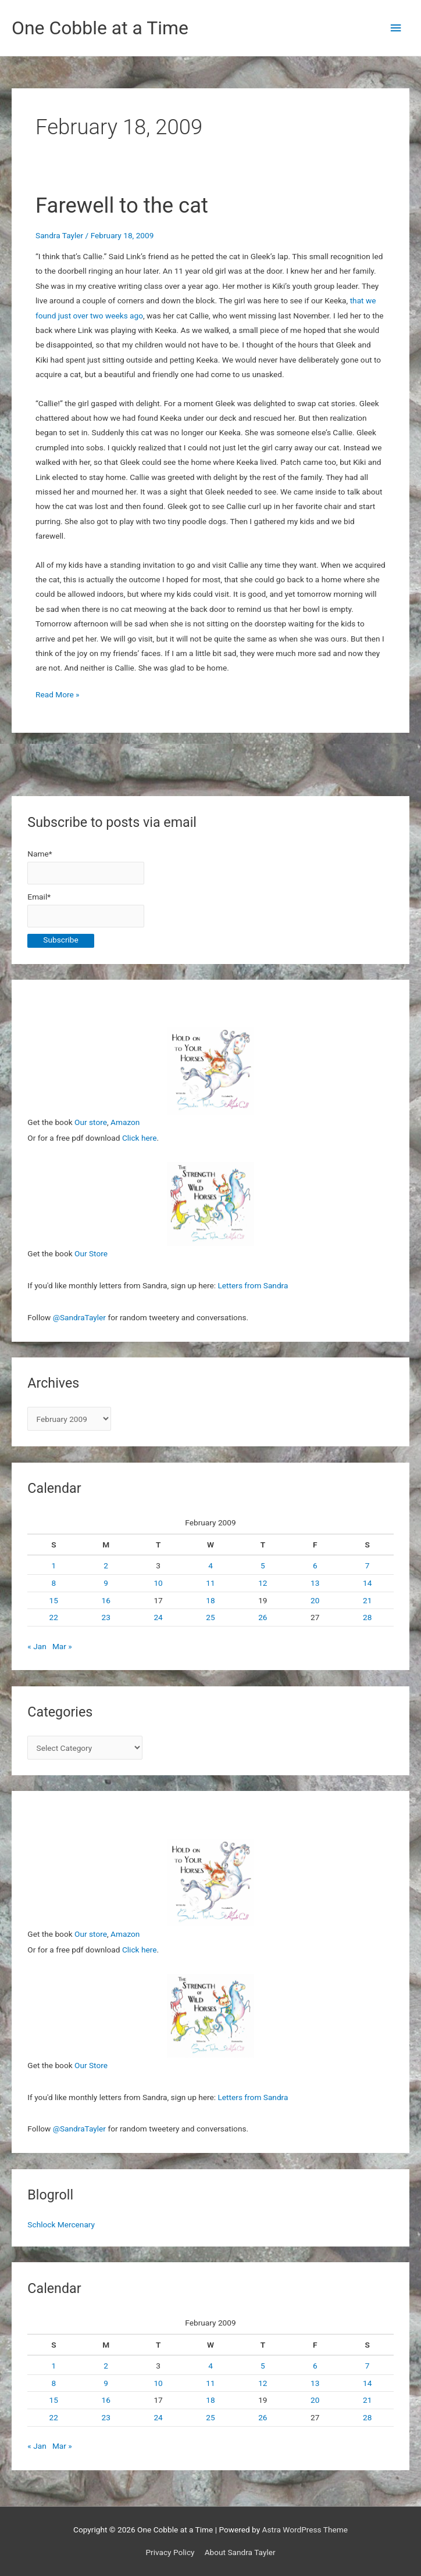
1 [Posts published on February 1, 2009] (53, 1565)
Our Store (91, 1253)
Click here (139, 1137)
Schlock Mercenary (61, 2224)
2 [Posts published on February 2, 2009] (106, 1565)
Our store (90, 1122)
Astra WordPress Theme (305, 2529)
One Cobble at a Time (100, 28)
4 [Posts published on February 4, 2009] (210, 1565)
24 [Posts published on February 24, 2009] (158, 1617)
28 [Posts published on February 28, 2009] (367, 1617)
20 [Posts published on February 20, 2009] (315, 1600)
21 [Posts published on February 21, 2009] (367, 1600)
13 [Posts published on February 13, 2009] (315, 1583)
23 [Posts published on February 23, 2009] (106, 1617)
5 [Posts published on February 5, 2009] (263, 1565)
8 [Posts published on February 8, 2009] (53, 1583)
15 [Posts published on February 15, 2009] (53, 1600)
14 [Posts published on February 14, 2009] (367, 1583)
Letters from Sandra (252, 1285)
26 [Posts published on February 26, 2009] (262, 1617)
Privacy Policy (169, 2552)
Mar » (62, 1646)
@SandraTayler (79, 1317)
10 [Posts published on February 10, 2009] (158, 1583)
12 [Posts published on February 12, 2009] (262, 1583)
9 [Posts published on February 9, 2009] (106, 1583)
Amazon (125, 1122)
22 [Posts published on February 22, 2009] (53, 1617)
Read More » (57, 694)
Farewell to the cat (121, 205)
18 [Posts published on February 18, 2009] (210, 1600)
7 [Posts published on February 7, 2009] (367, 1565)
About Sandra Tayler (240, 2552)
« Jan (36, 1646)
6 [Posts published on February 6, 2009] (315, 1565)
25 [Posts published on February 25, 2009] (210, 1617)
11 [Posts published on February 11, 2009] (210, 1583)
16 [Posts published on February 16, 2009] (106, 1600)
